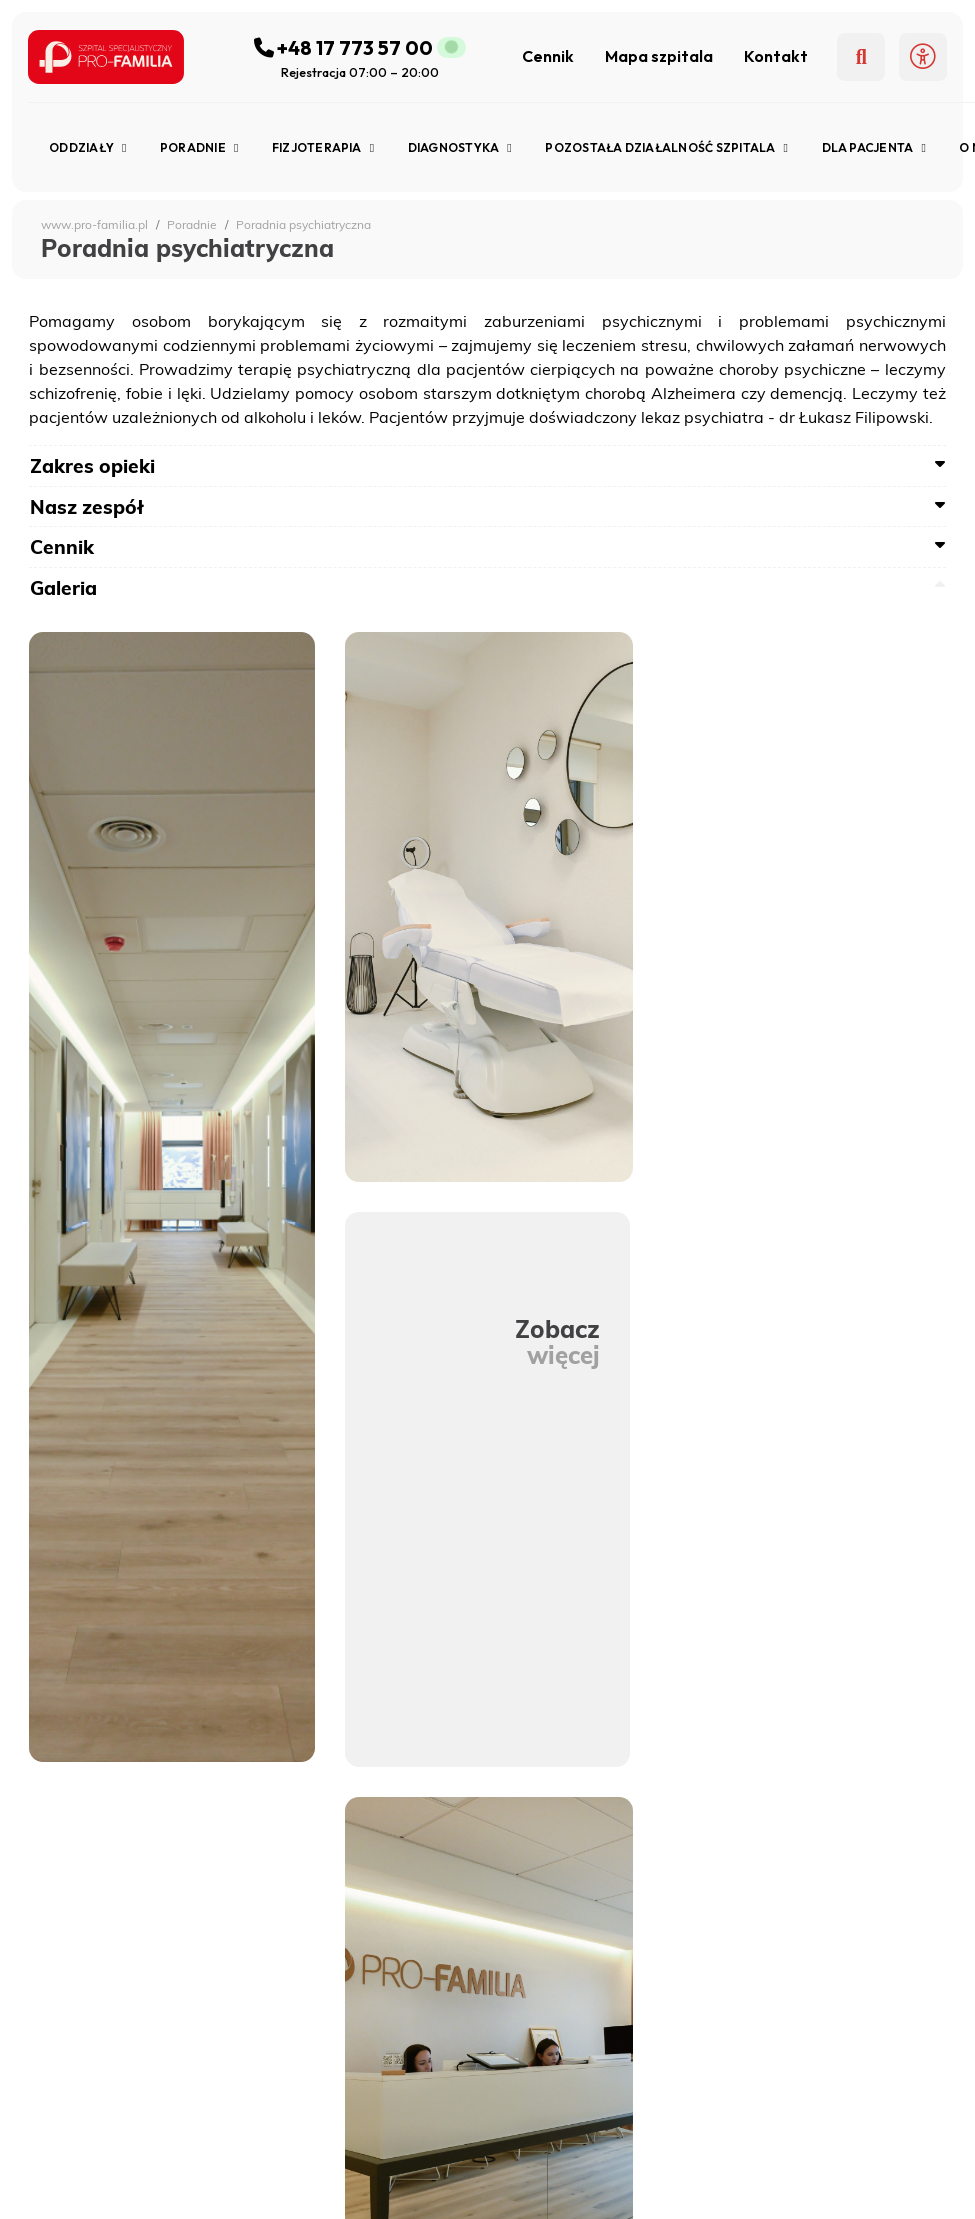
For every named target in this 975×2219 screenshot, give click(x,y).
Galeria (63, 588)
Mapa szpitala (659, 56)
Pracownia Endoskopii (132, 2163)
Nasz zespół (87, 507)
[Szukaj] (861, 57)
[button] (923, 57)
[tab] (487, 466)
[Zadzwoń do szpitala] (360, 47)
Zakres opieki (92, 466)
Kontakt (776, 56)
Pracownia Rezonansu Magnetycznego (191, 2188)
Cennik (548, 56)
